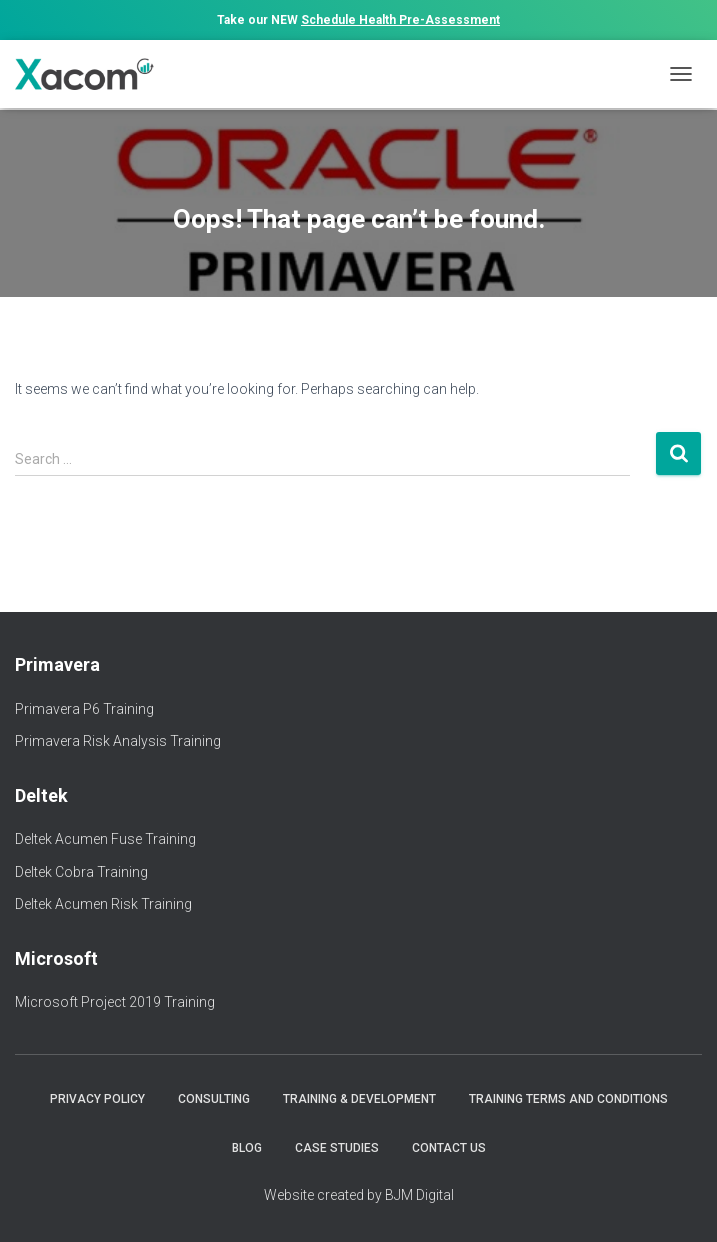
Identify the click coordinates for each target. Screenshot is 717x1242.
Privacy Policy (97, 1099)
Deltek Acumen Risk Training (103, 904)
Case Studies (337, 1148)
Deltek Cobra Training (81, 872)
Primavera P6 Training (84, 709)
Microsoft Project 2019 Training (115, 1002)
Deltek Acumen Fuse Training (105, 839)
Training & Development (359, 1099)
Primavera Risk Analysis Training (118, 741)
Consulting (214, 1099)
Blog (247, 1148)
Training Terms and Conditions (568, 1099)
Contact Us (449, 1148)
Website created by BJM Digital (359, 1195)
